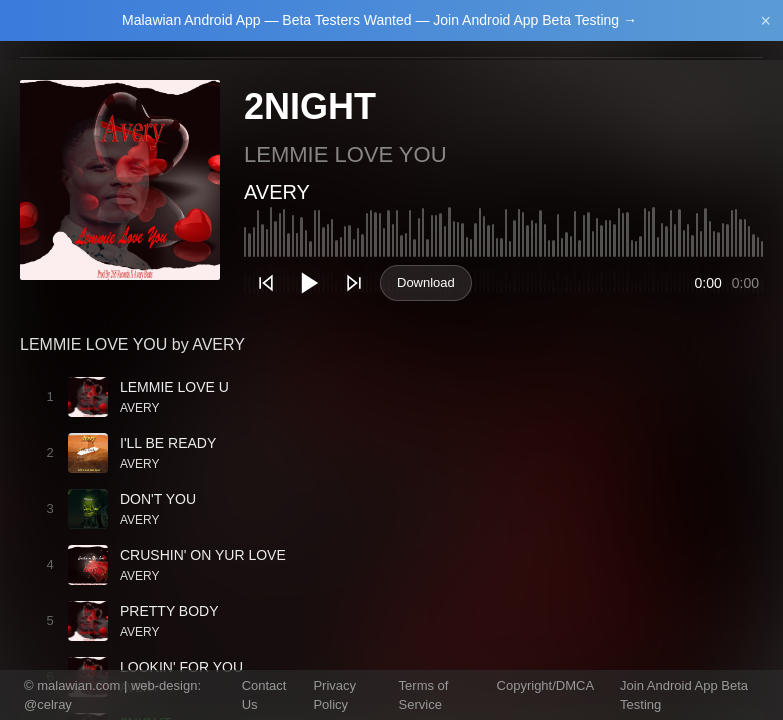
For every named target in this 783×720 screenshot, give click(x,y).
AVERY (277, 192)
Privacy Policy (334, 695)
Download (426, 282)
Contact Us (264, 695)
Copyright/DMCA (546, 685)
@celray (48, 704)
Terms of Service (424, 695)
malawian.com (78, 685)
